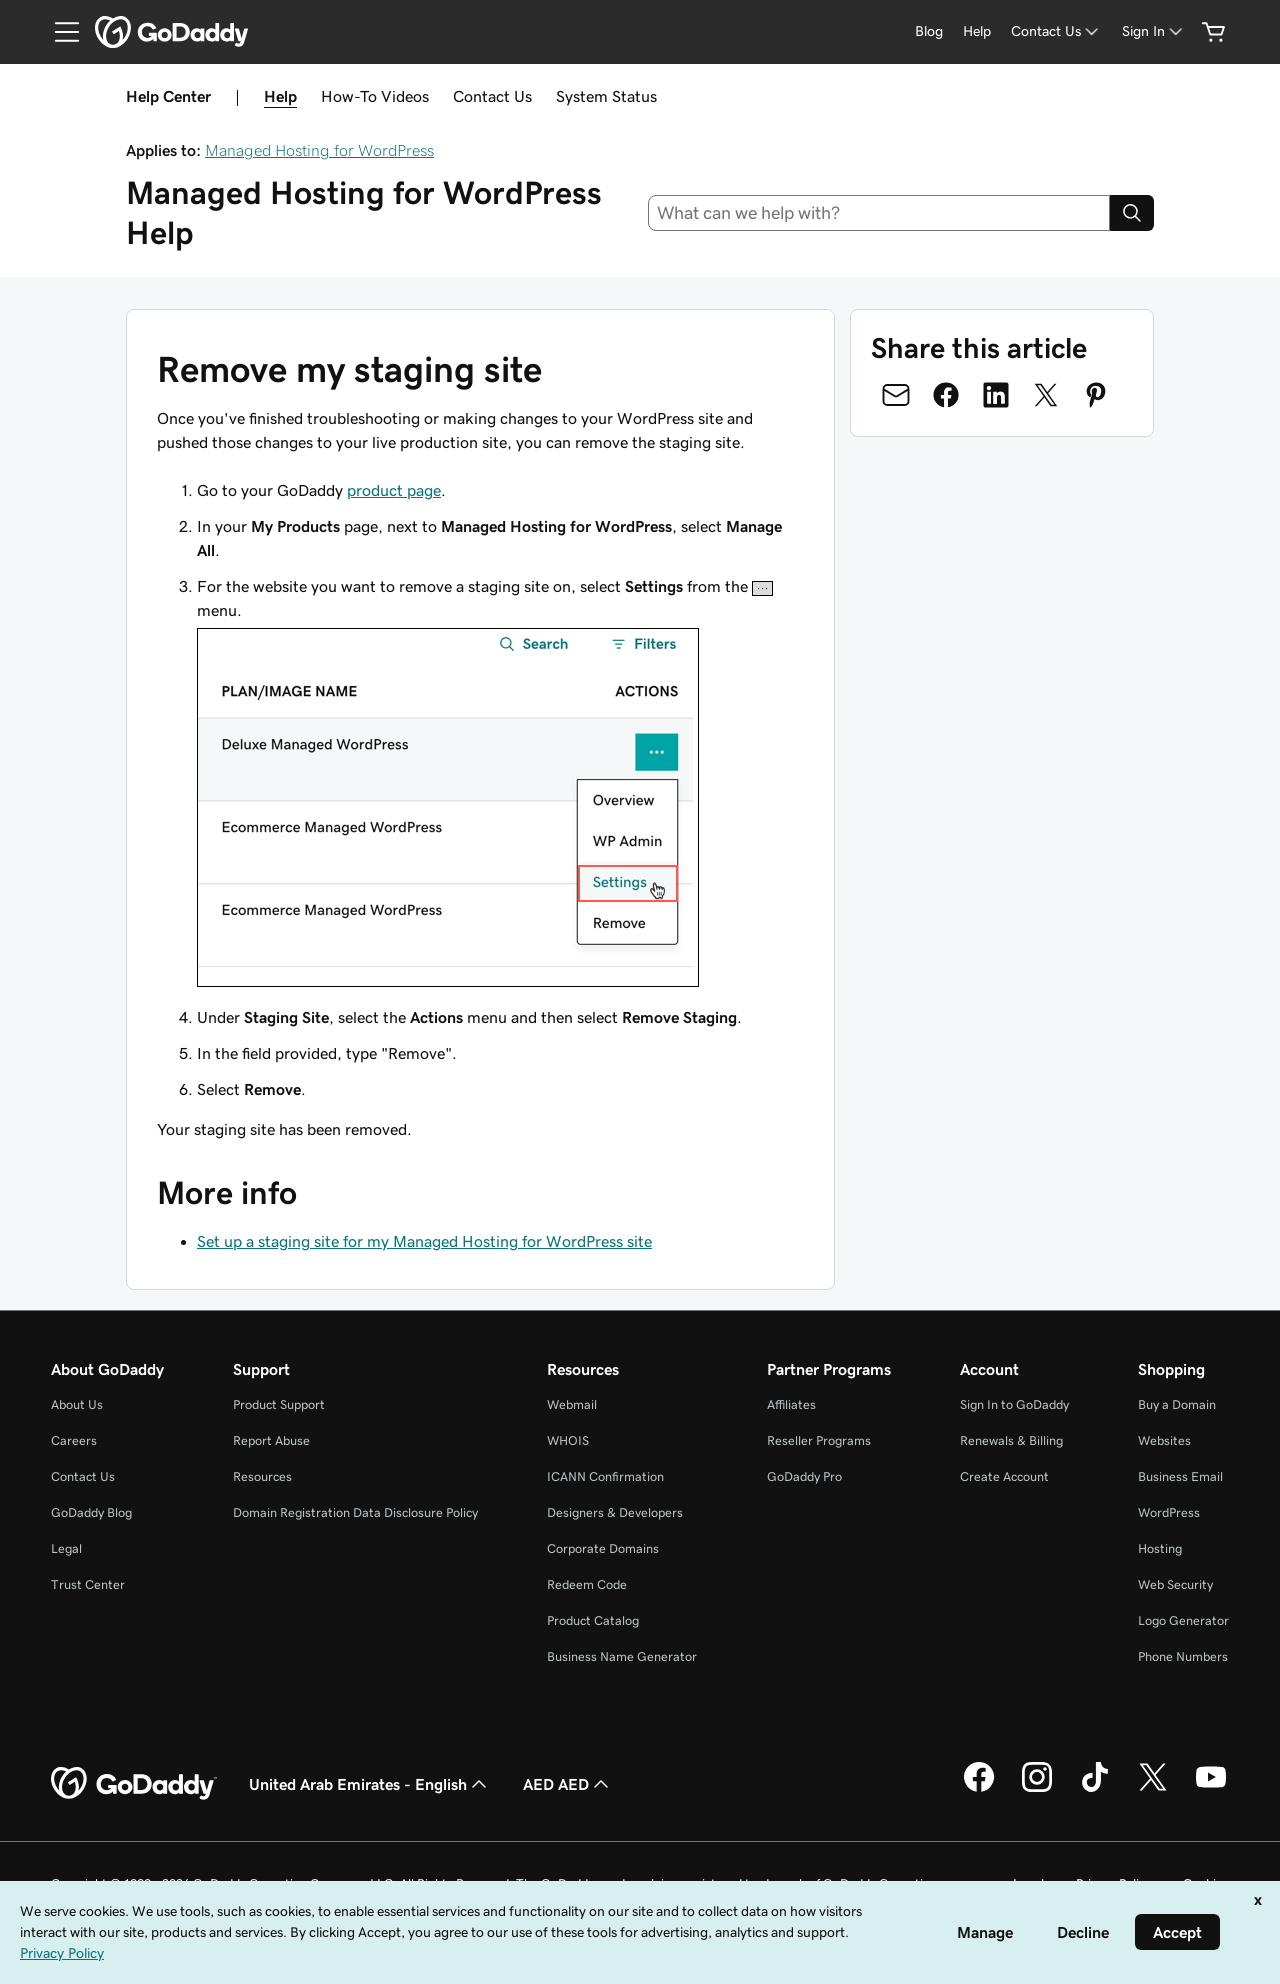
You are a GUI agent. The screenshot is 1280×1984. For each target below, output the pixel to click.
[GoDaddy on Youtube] (1211, 1789)
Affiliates (791, 1404)
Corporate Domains (603, 1548)
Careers (74, 1440)
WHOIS (568, 1440)
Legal (66, 1548)
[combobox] (879, 213)
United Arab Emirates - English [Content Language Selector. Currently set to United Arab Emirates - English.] (370, 1784)
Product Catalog (593, 1620)
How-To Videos (375, 96)
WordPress (1169, 1512)
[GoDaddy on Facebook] (979, 1789)
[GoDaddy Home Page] (134, 1784)
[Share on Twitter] (1046, 395)
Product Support (279, 1404)
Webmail (572, 1404)
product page (394, 490)
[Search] (1132, 213)
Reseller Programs (819, 1440)
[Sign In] (1154, 31)
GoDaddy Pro (804, 1476)
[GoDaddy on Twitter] (1153, 1789)
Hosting (1160, 1548)
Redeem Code (587, 1584)
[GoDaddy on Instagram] (1037, 1789)
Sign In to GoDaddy (1014, 1404)
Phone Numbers (1183, 1656)
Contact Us (492, 96)
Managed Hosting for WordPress (319, 150)
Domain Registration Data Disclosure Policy (355, 1512)
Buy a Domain (1177, 1404)
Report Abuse (271, 1440)
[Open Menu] (59, 32)
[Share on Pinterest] (1096, 395)
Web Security (1175, 1584)
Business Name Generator (622, 1656)
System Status (606, 96)
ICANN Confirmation (605, 1476)
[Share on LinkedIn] (996, 395)
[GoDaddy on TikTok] (1095, 1789)
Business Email (1180, 1476)
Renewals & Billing (1011, 1440)
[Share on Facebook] (946, 395)
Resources (262, 1476)
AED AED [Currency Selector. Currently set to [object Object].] (568, 1784)
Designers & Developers (615, 1512)
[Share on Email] (896, 395)
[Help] (977, 31)
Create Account (1004, 1476)
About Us (77, 1404)
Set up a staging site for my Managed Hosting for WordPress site (424, 1241)
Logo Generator (1183, 1620)
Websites (1164, 1440)
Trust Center (88, 1584)
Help (280, 96)
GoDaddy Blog (91, 1512)
